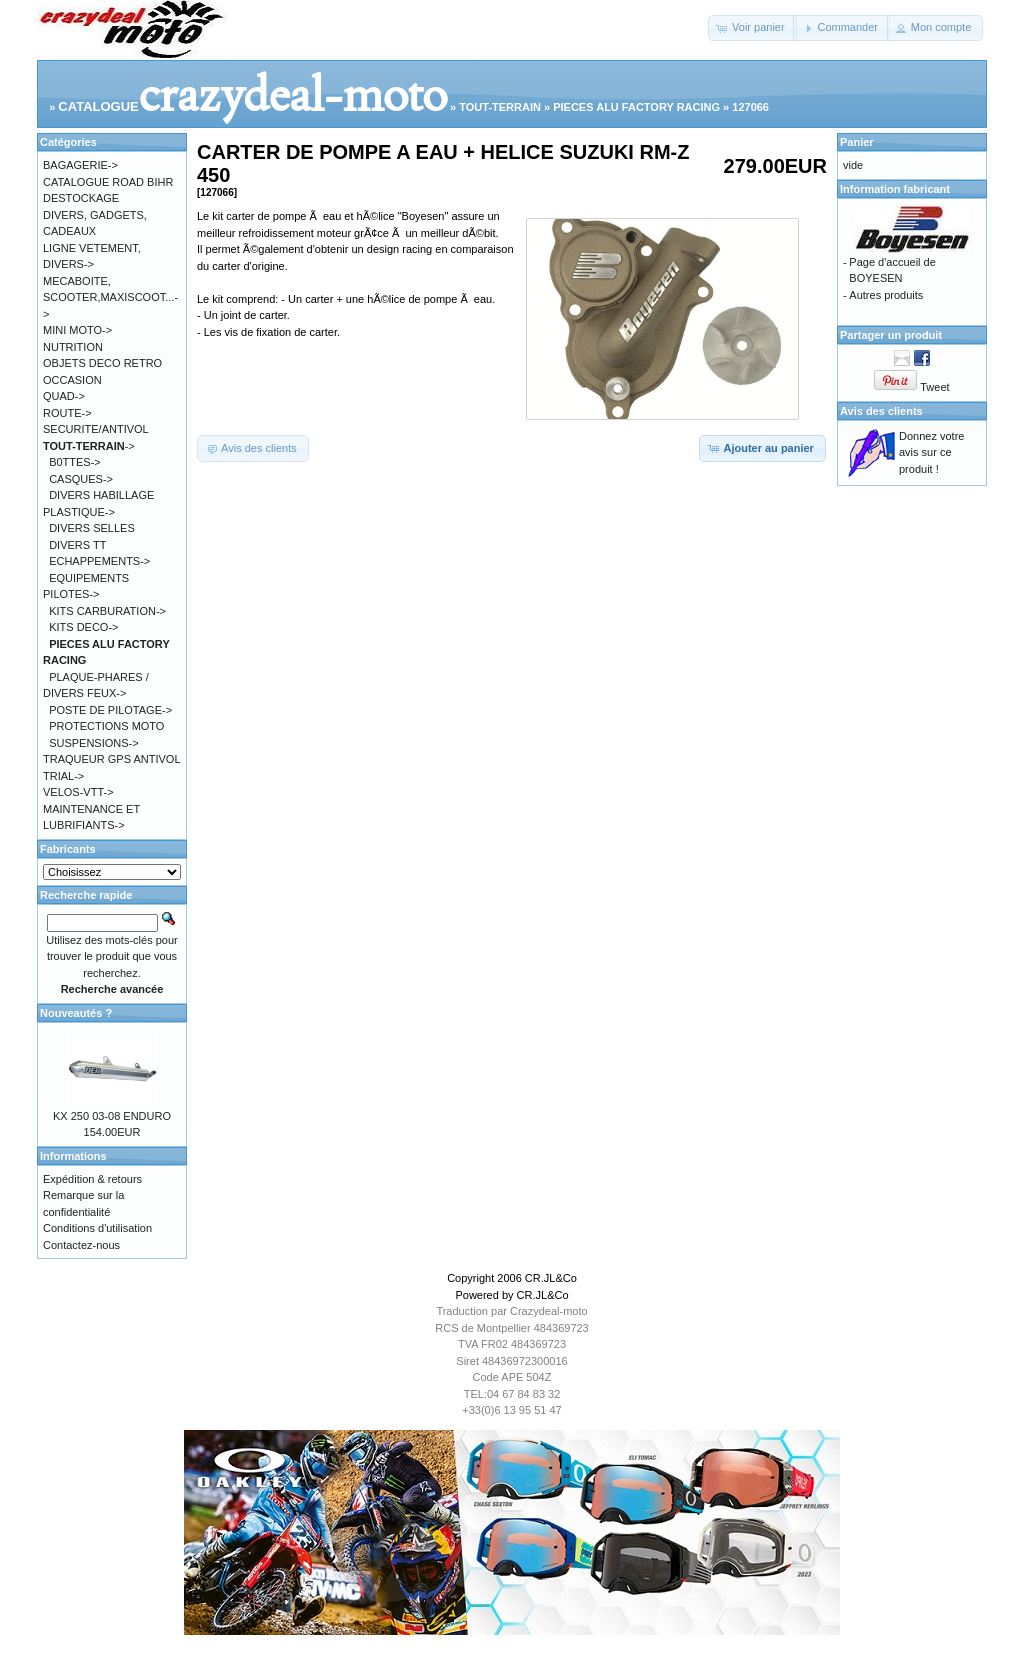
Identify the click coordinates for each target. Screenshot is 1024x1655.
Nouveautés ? (76, 1013)
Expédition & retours (92, 1179)
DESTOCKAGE (81, 198)
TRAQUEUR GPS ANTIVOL (112, 759)
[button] (752, 28)
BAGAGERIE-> (80, 165)
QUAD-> (64, 396)
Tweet (934, 387)
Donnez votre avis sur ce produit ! (931, 452)
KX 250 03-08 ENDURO (112, 1116)
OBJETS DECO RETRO (102, 363)
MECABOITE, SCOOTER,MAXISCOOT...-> (110, 297)
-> (89, 446)
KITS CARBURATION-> (107, 611)
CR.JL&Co (551, 1278)
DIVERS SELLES (92, 528)
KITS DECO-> (83, 627)
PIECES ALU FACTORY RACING (636, 107)
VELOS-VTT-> (78, 792)
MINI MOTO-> (77, 330)
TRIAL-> (63, 776)
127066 (750, 107)
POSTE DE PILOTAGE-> (110, 710)
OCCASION (72, 380)
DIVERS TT (77, 545)
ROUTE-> (67, 413)
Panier (857, 142)
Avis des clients (881, 411)
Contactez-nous (81, 1245)
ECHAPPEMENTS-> (99, 561)
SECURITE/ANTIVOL (96, 429)
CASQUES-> (81, 479)
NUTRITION (73, 347)
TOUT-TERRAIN (500, 107)
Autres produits (886, 295)
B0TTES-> (75, 462)
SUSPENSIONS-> (94, 743)
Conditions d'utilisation (97, 1228)
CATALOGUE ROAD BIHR (108, 182)
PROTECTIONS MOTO (106, 726)
